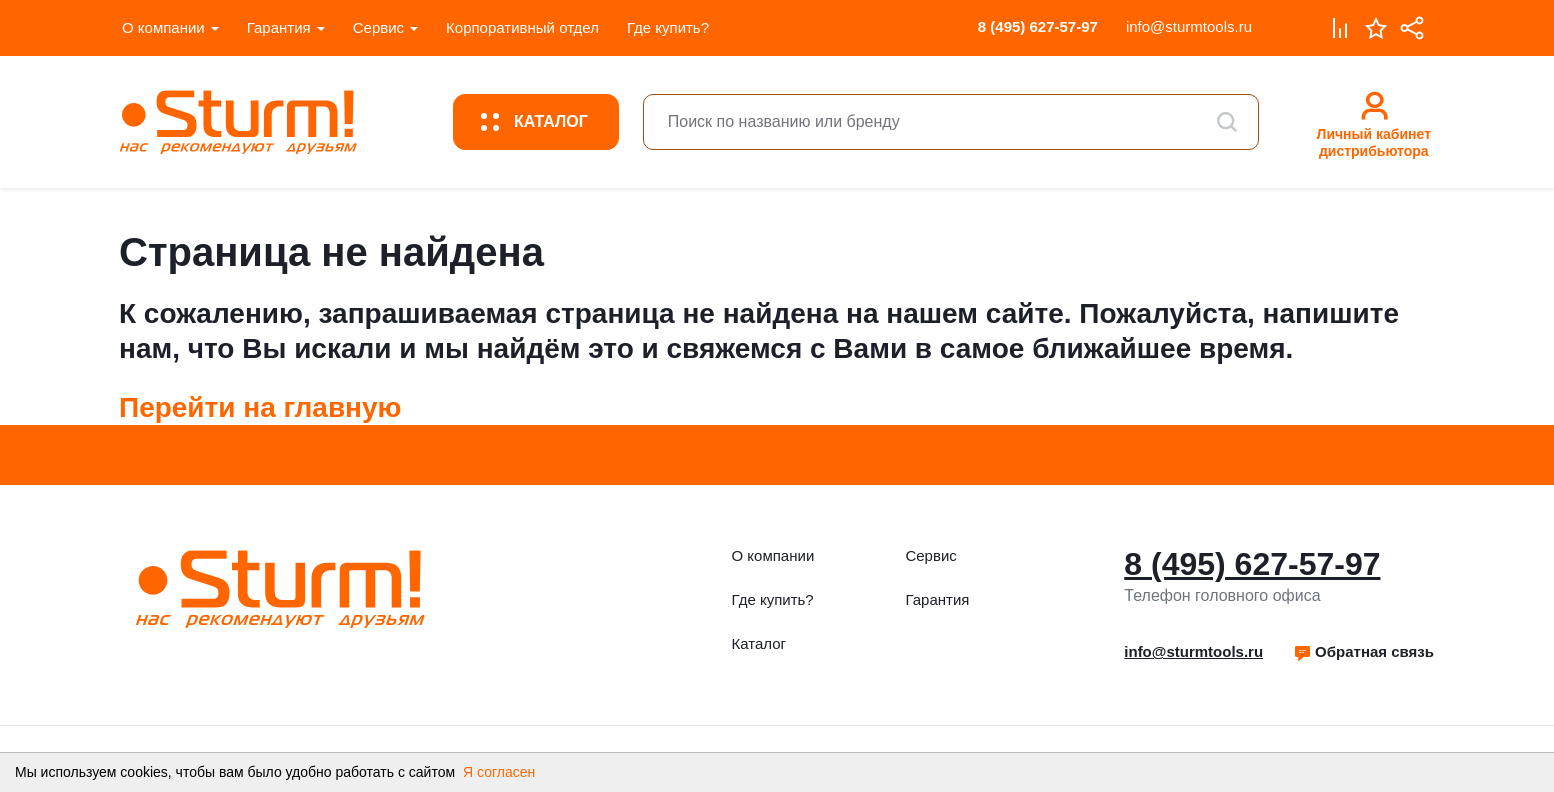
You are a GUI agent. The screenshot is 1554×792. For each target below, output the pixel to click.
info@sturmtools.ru (1189, 26)
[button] (1363, 652)
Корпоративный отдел (522, 27)
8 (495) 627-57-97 (1038, 26)
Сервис (378, 27)
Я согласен (499, 772)
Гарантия (279, 27)
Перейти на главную (260, 407)
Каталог (759, 643)
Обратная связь (1363, 651)
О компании (163, 27)
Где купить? (668, 27)
